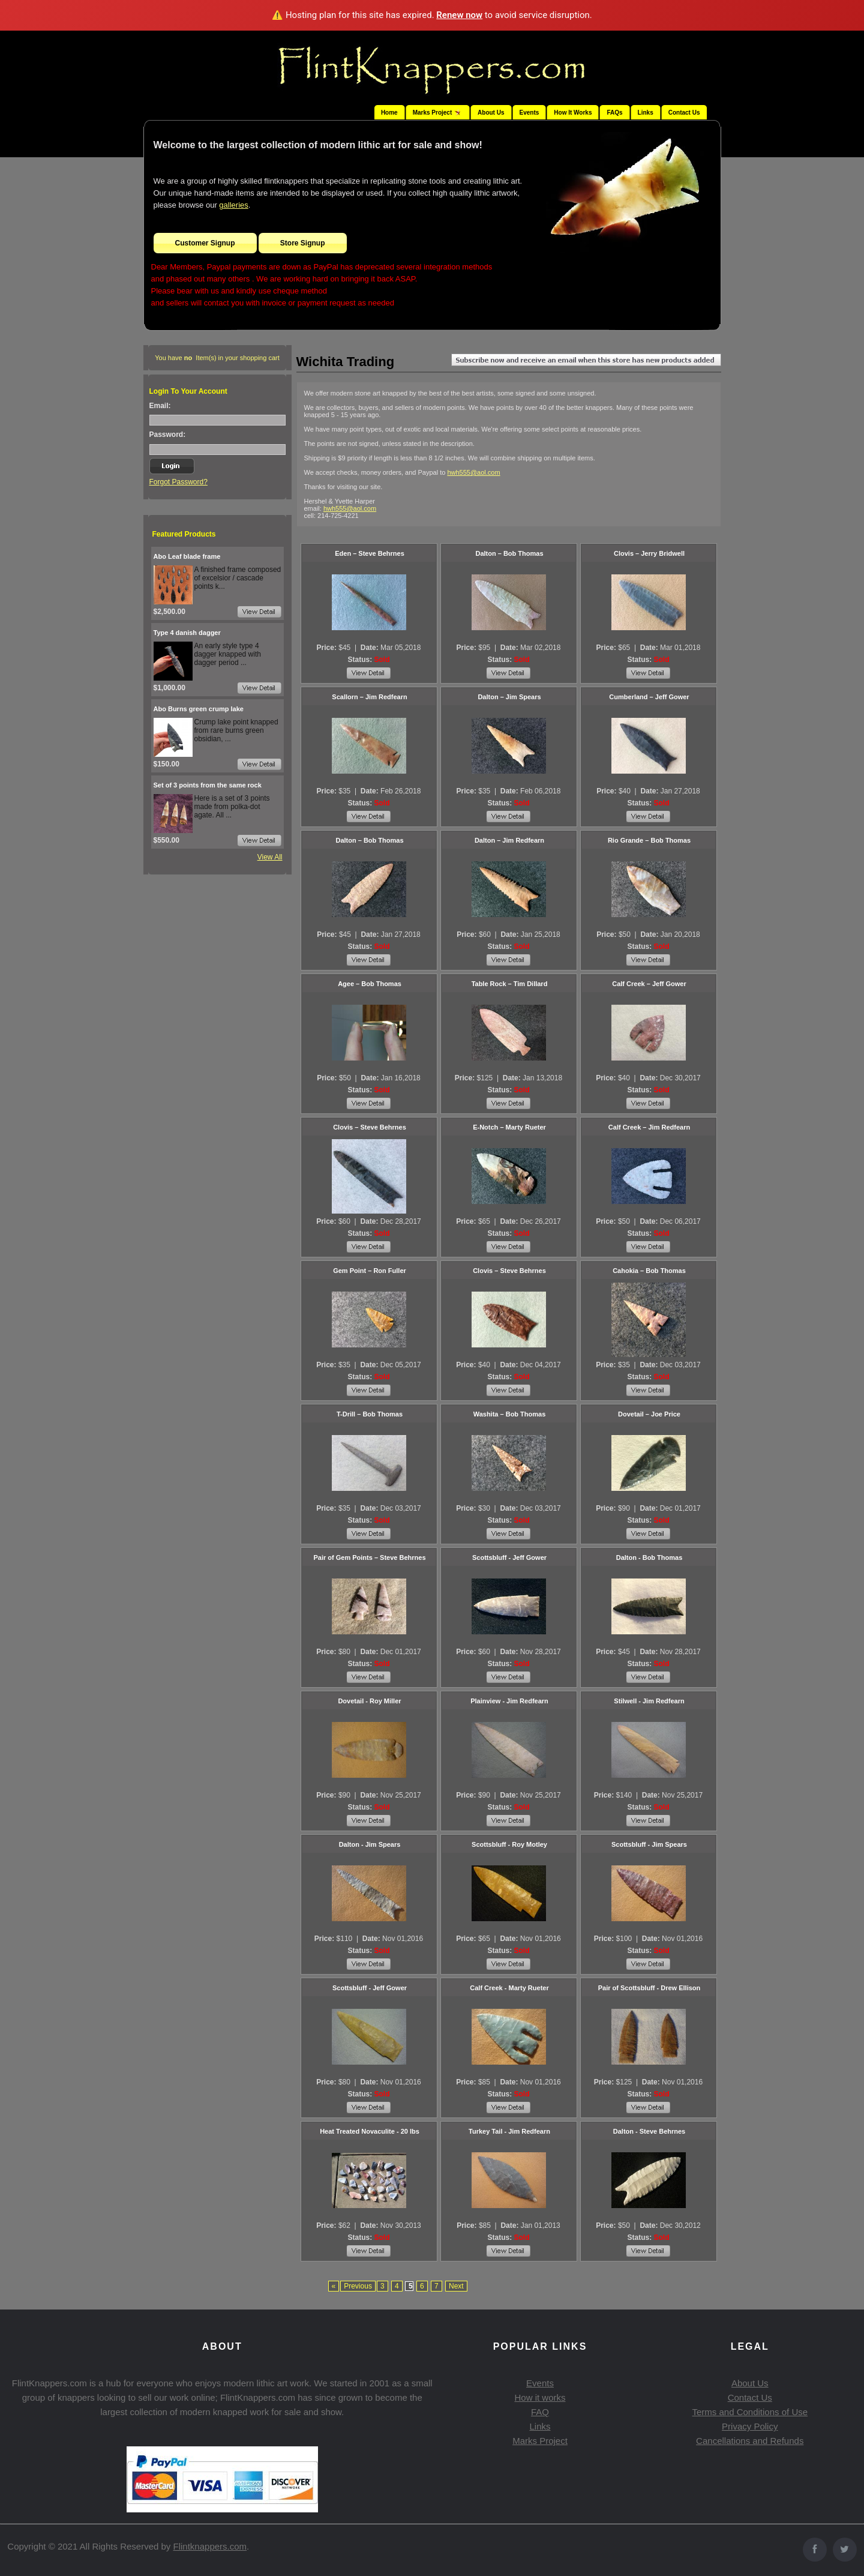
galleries (233, 204)
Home (389, 112)
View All (270, 857)
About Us (491, 112)
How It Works (573, 112)
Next (456, 2286)
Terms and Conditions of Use (750, 2412)
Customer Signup (205, 243)
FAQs (614, 112)
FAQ (540, 2412)
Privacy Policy (750, 2426)
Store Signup (302, 243)
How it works (539, 2397)
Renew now (459, 15)
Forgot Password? (178, 482)
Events (529, 112)
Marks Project (540, 2441)
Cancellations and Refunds (749, 2441)
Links (645, 112)
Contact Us (684, 112)
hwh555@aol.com (473, 472)
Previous (358, 2286)
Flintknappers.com (210, 2546)
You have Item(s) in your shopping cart (217, 357)
